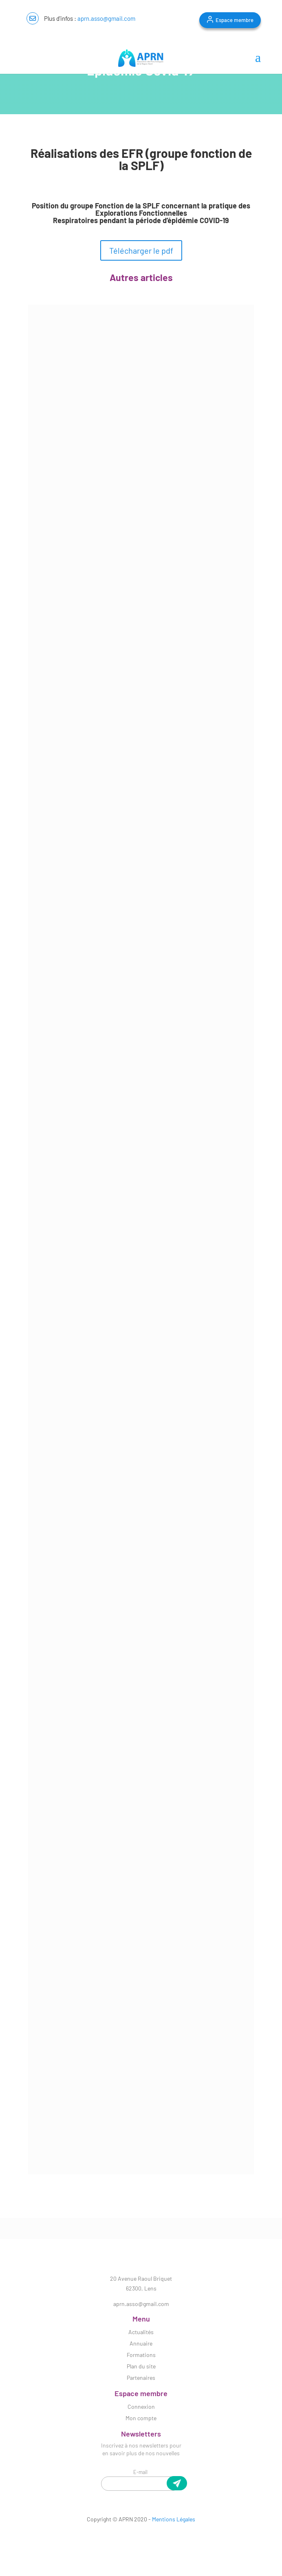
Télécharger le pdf (141, 250)
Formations (141, 2354)
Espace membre (234, 20)
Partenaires (141, 2377)
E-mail (140, 2472)
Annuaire (141, 2343)
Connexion (141, 2406)
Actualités (141, 2331)
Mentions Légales (173, 2519)
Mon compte (141, 2417)
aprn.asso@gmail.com (106, 18)
